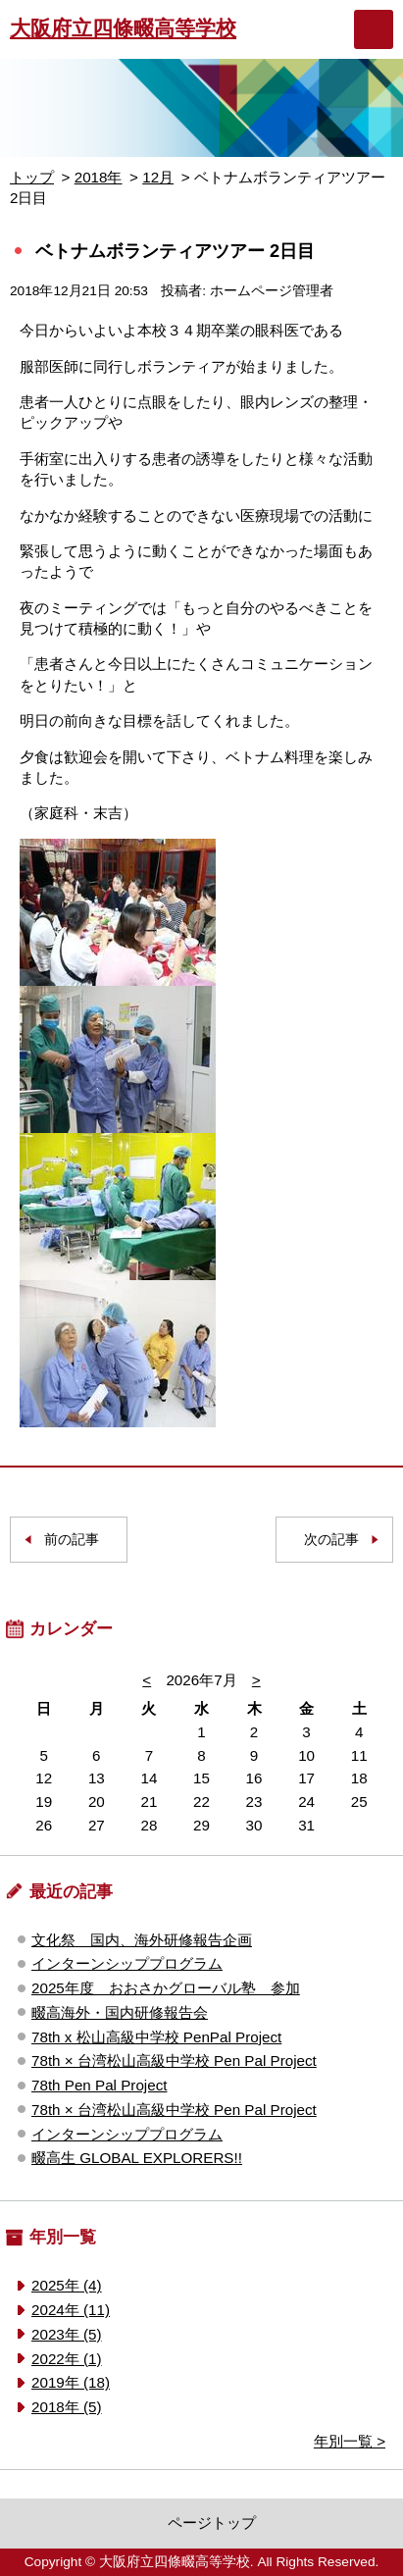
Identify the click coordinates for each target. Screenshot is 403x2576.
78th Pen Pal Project (99, 2085)
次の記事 (331, 1539)
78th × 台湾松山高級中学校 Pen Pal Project (174, 2060)
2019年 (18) (70, 2382)
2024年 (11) (70, 2309)
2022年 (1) (66, 2358)
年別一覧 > (349, 2441)
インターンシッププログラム (127, 1963)
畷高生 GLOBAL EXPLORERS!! (136, 2157)
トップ (32, 177)
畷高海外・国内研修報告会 (119, 2012)
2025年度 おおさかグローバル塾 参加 (165, 1988)
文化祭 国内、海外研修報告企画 (141, 1940)
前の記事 (71, 1539)
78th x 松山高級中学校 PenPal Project (156, 2037)
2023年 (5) (66, 2334)
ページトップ (212, 2522)
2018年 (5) (66, 2406)
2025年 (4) (66, 2285)
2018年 (99, 177)
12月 (158, 177)
